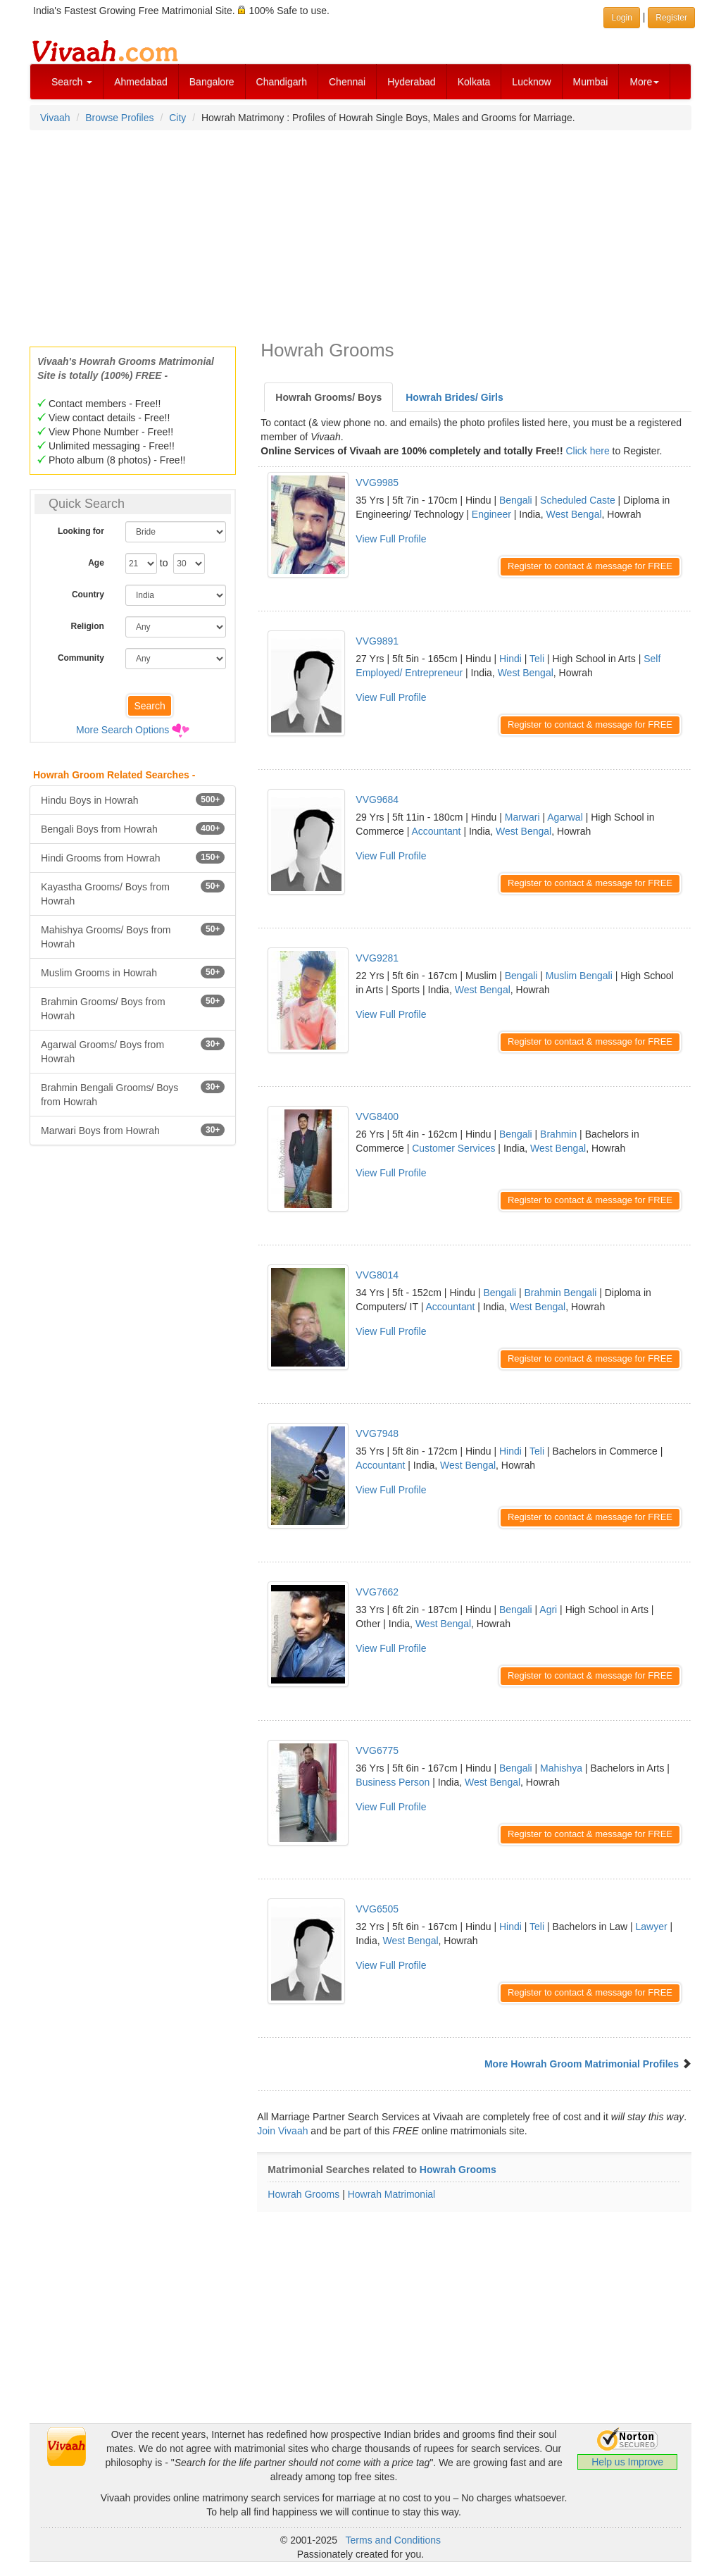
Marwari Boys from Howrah (133, 1130)
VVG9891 (377, 641)
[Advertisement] (360, 233)
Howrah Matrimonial (391, 2194)
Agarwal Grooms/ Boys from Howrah (133, 1051)
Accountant (435, 831)
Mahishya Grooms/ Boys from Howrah (133, 936)
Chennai (347, 81)
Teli (536, 658)
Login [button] (621, 18)
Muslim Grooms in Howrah (133, 972)
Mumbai (590, 81)
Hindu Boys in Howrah (133, 799)
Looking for (81, 531)
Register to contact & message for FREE (590, 566)
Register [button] (671, 18)
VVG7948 (377, 1433)
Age (96, 563)
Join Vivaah (284, 2130)
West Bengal (573, 514)
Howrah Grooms (458, 2169)
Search (71, 81)
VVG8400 (377, 1116)
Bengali (515, 500)
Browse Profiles (119, 117)
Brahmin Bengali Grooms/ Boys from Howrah (133, 1094)
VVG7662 (377, 1592)
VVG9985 (377, 482)
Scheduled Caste (577, 500)
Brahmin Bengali (561, 1292)
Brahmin (558, 1134)
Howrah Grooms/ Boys (328, 397)
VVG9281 (377, 958)
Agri (548, 1609)
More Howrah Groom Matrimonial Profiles (581, 2064)
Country (88, 594)
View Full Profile (391, 539)
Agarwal (565, 817)
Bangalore (211, 81)
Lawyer (651, 1926)
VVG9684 (377, 799)
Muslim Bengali (579, 975)
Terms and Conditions (393, 2540)
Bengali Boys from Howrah (133, 828)
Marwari (522, 817)
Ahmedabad (141, 81)
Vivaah (55, 117)
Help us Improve (627, 2462)
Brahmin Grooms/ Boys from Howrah (133, 1008)
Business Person (393, 1782)
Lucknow (531, 81)
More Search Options (122, 729)
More (644, 81)
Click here (587, 450)
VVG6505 (377, 1909)
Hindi (510, 658)
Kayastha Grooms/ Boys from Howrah (133, 893)
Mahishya (561, 1768)
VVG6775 (377, 1750)
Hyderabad (411, 81)
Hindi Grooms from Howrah (133, 857)
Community (81, 658)
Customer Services (453, 1148)
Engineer (491, 514)
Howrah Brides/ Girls (454, 397)
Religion (87, 626)
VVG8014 (377, 1275)
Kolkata (474, 81)
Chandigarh (281, 81)
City (177, 117)
